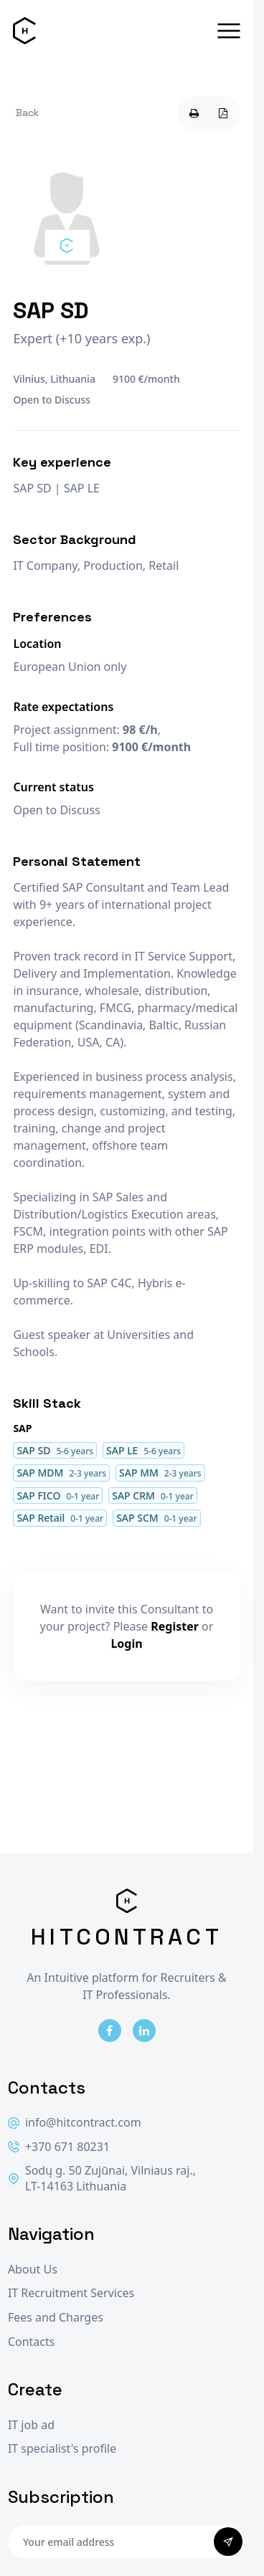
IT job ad (31, 2425)
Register (175, 1626)
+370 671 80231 (59, 2147)
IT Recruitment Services (71, 2293)
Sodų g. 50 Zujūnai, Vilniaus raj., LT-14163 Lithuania (102, 2178)
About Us (32, 2269)
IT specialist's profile (62, 2448)
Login (126, 1643)
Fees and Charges (55, 2317)
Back (27, 112)
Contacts (31, 2342)
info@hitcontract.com (74, 2122)
